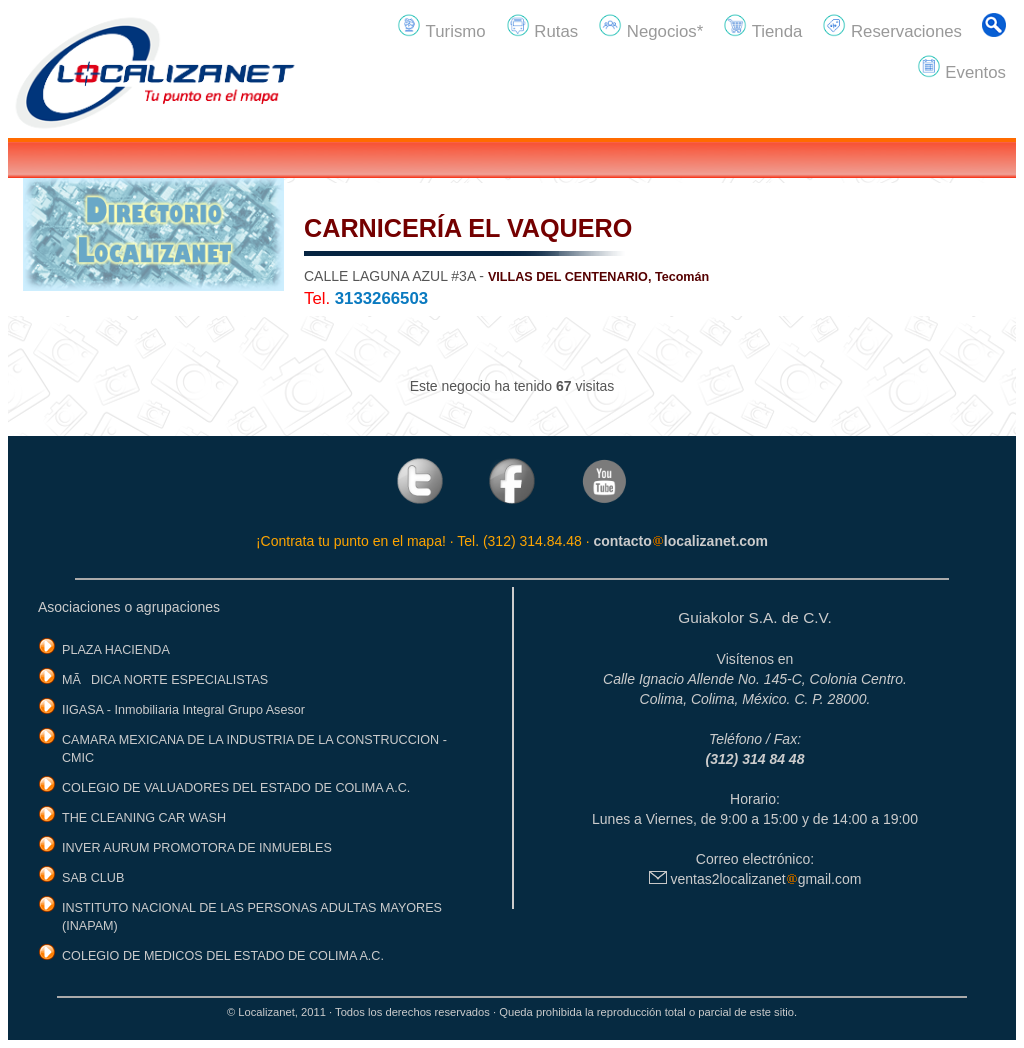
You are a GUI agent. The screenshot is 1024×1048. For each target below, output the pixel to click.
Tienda (762, 27)
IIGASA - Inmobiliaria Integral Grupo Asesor (183, 710)
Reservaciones (892, 27)
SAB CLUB (93, 878)
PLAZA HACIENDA (116, 650)
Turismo (441, 27)
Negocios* (650, 27)
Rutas (542, 27)
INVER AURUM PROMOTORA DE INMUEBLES (197, 848)
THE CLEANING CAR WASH (144, 818)
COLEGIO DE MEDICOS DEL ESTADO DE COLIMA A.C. (223, 956)
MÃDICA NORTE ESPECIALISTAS (165, 680)
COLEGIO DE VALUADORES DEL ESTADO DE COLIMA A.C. (236, 788)
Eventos (961, 68)
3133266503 (381, 298)
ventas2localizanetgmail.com (755, 879)
